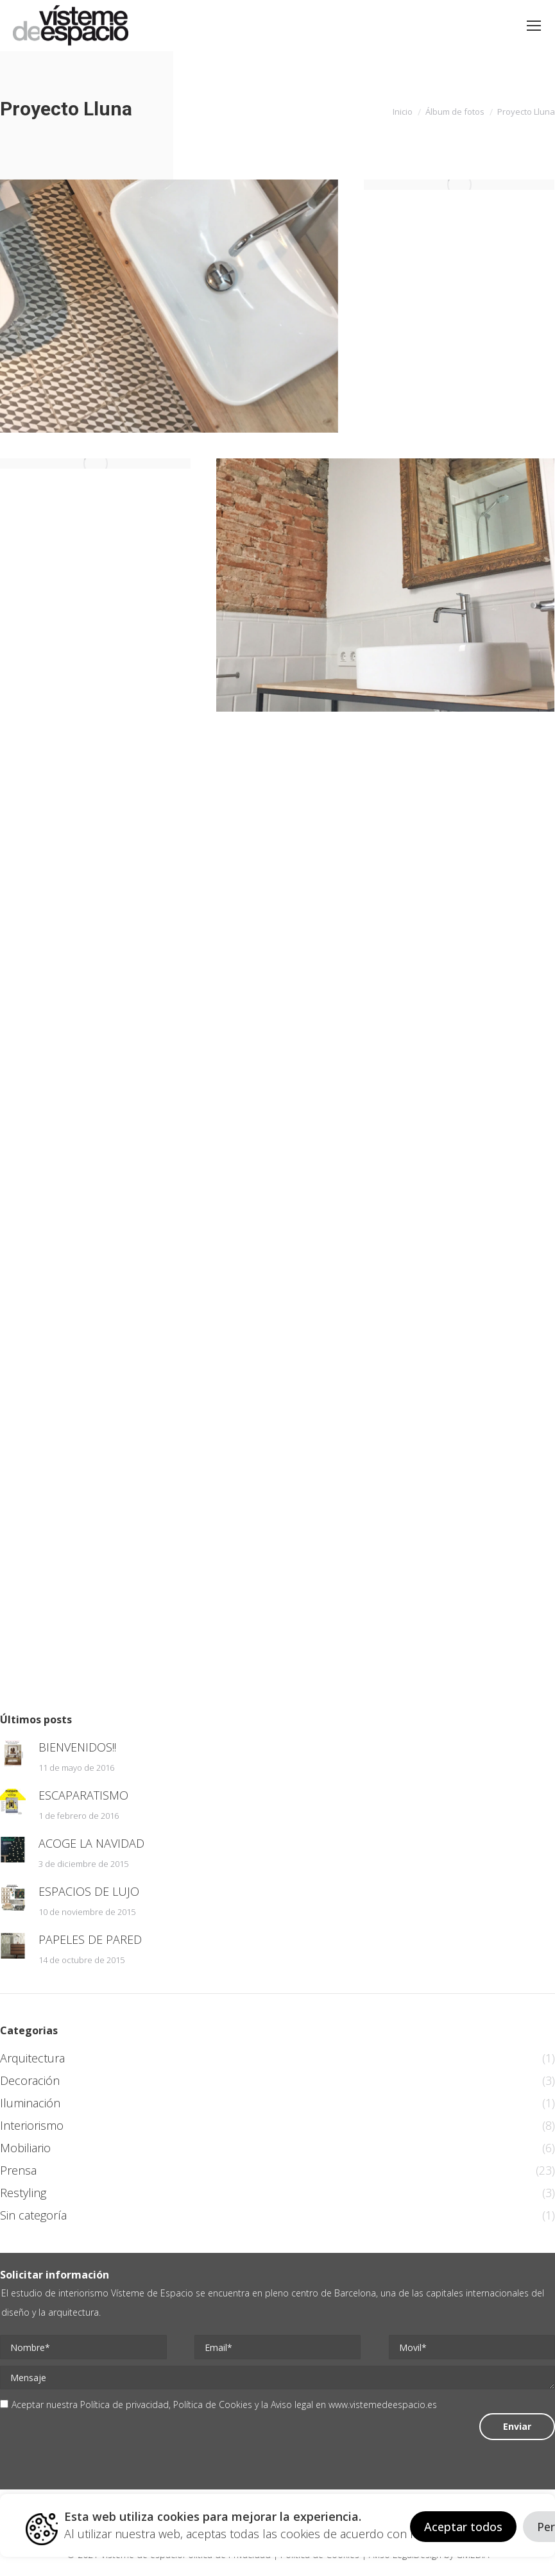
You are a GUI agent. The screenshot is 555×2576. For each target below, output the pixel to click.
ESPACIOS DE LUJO (88, 1891)
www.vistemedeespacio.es (383, 2404)
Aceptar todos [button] (463, 2526)
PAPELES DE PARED (90, 1939)
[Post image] (13, 1753)
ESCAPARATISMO (83, 1795)
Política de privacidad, (126, 2404)
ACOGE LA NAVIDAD (91, 1843)
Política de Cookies (212, 2404)
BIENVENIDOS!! (77, 1747)
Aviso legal (292, 2404)
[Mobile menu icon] (533, 25)
